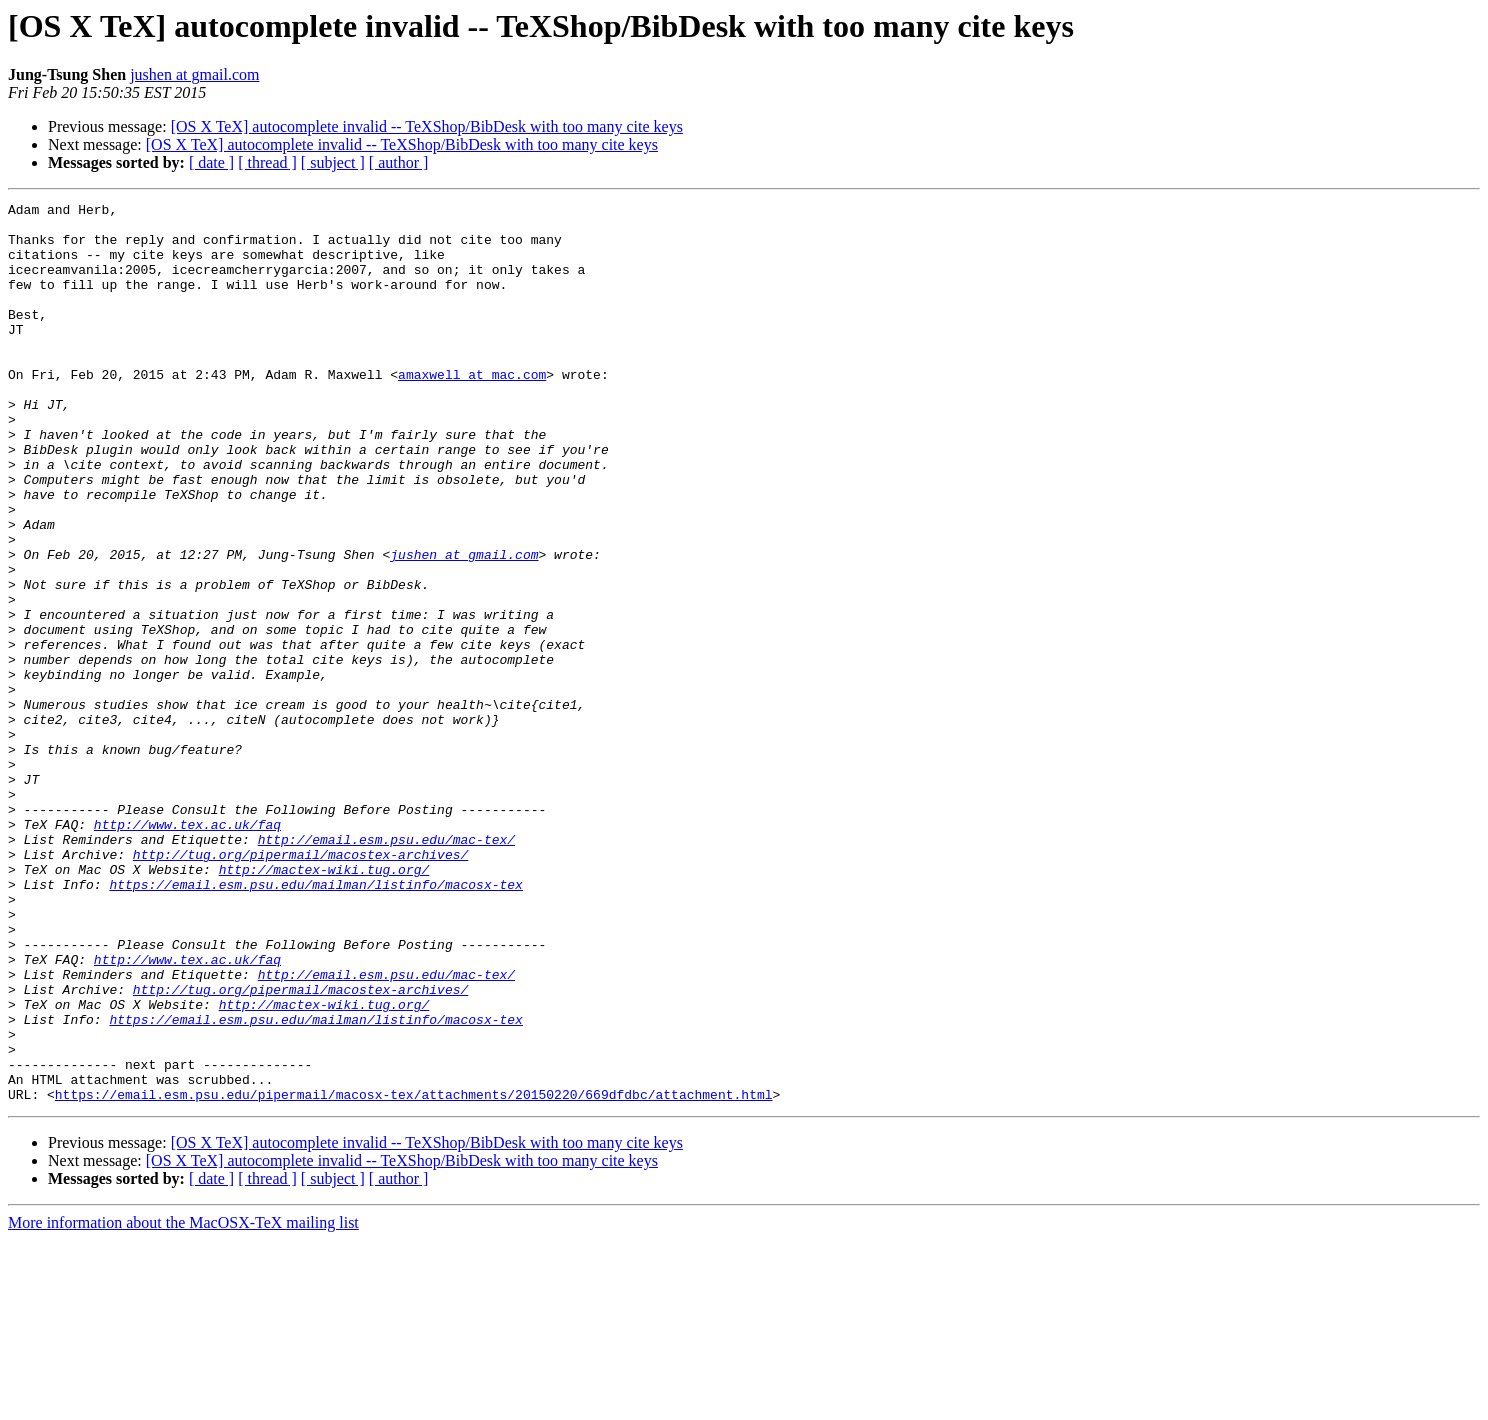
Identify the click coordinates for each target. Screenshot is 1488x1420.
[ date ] (211, 162)
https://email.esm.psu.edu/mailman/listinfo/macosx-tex (315, 1022)
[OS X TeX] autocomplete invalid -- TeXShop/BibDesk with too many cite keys (427, 126)
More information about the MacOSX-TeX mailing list (183, 1402)
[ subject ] (333, 162)
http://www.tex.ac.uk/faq (187, 950)
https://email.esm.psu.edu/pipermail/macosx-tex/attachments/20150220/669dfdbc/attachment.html (414, 1274)
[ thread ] (267, 162)
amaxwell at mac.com (472, 410)
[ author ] (399, 162)
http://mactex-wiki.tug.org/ (324, 1004)
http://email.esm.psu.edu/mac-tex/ (386, 968)
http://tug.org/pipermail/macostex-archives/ (300, 986)
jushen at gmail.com (194, 74)
